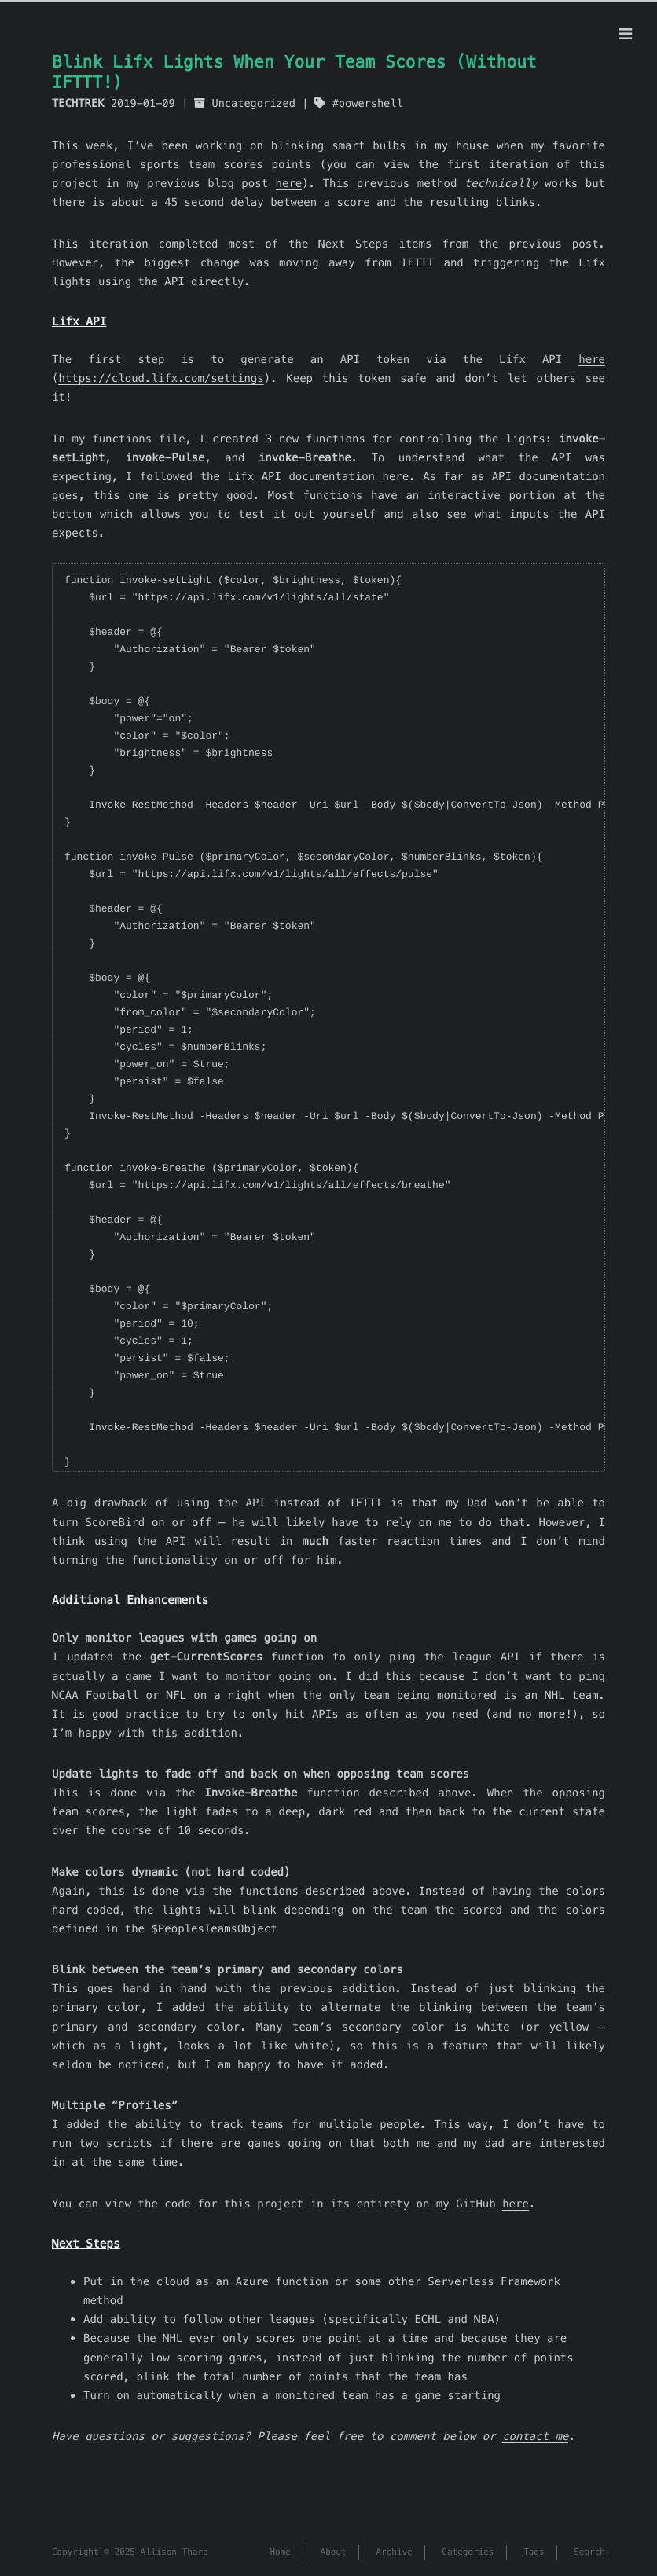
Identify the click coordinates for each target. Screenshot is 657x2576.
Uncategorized (253, 103)
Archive (394, 2552)
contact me (535, 2436)
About (334, 2552)
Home (280, 2552)
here (289, 183)
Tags (534, 2552)
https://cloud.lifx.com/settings (160, 378)
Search (589, 2552)
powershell (371, 103)
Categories (468, 2552)
